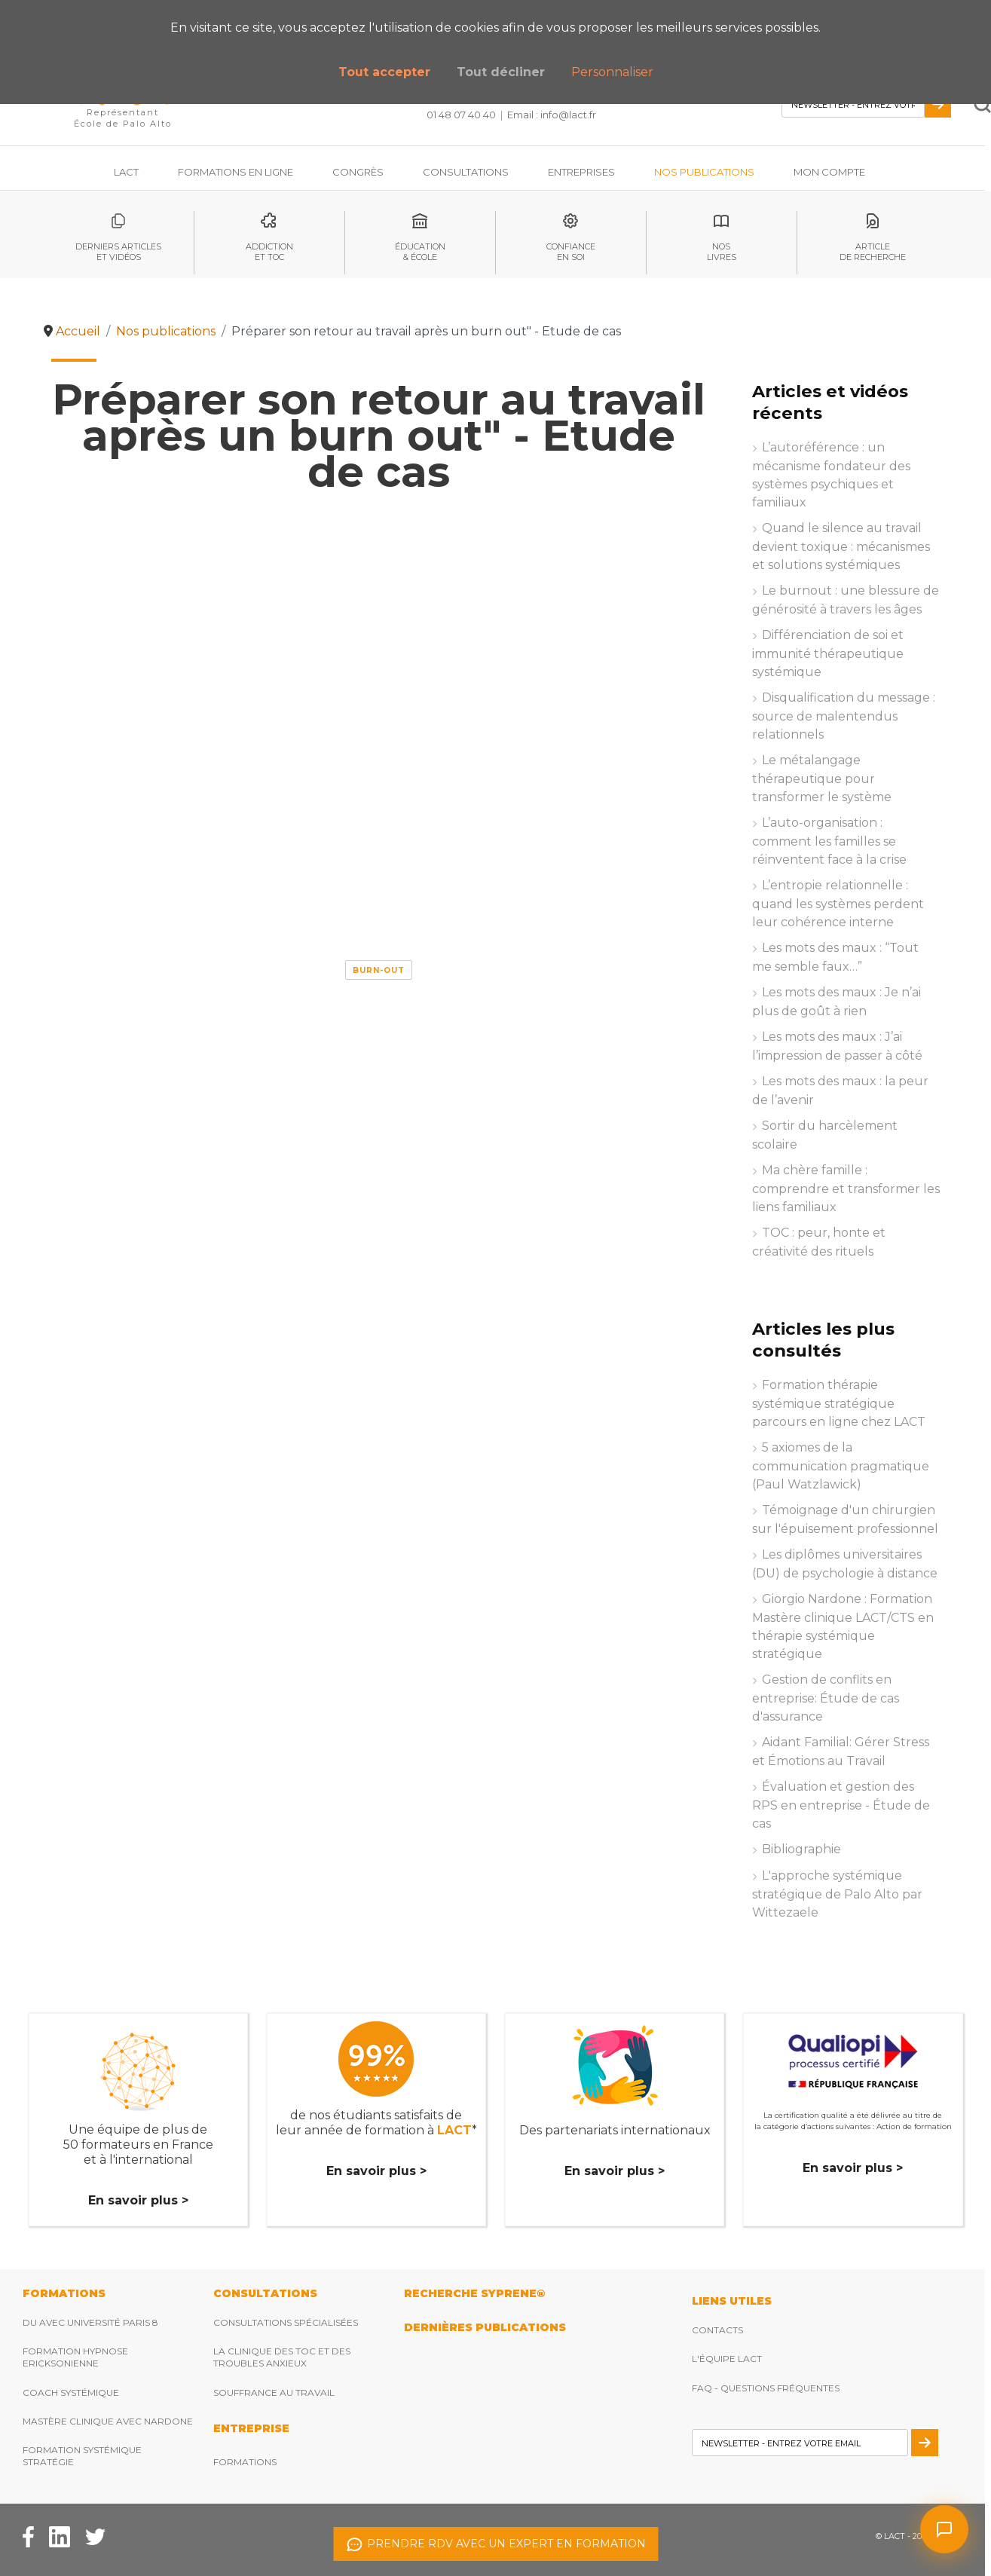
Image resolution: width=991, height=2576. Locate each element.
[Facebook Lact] (28, 2536)
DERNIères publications (485, 2327)
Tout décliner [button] (501, 72)
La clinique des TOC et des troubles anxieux (281, 2357)
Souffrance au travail (274, 2392)
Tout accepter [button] (384, 72)
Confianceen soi (570, 251)
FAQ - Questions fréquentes (766, 2388)
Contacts (717, 2330)
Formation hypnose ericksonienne (75, 2357)
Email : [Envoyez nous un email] (551, 115)
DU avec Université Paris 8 (90, 2322)
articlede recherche (873, 251)
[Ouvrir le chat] (944, 2529)
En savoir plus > (138, 2200)
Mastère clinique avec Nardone (108, 2421)
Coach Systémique (71, 2392)
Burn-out (379, 970)
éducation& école (420, 251)
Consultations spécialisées (285, 2322)
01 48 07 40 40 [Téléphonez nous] (461, 115)
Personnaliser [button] (612, 72)
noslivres (721, 251)
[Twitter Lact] (95, 2536)
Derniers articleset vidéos (118, 251)
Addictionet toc (269, 251)
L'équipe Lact (727, 2358)
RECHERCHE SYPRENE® (474, 2293)
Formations (245, 2461)
